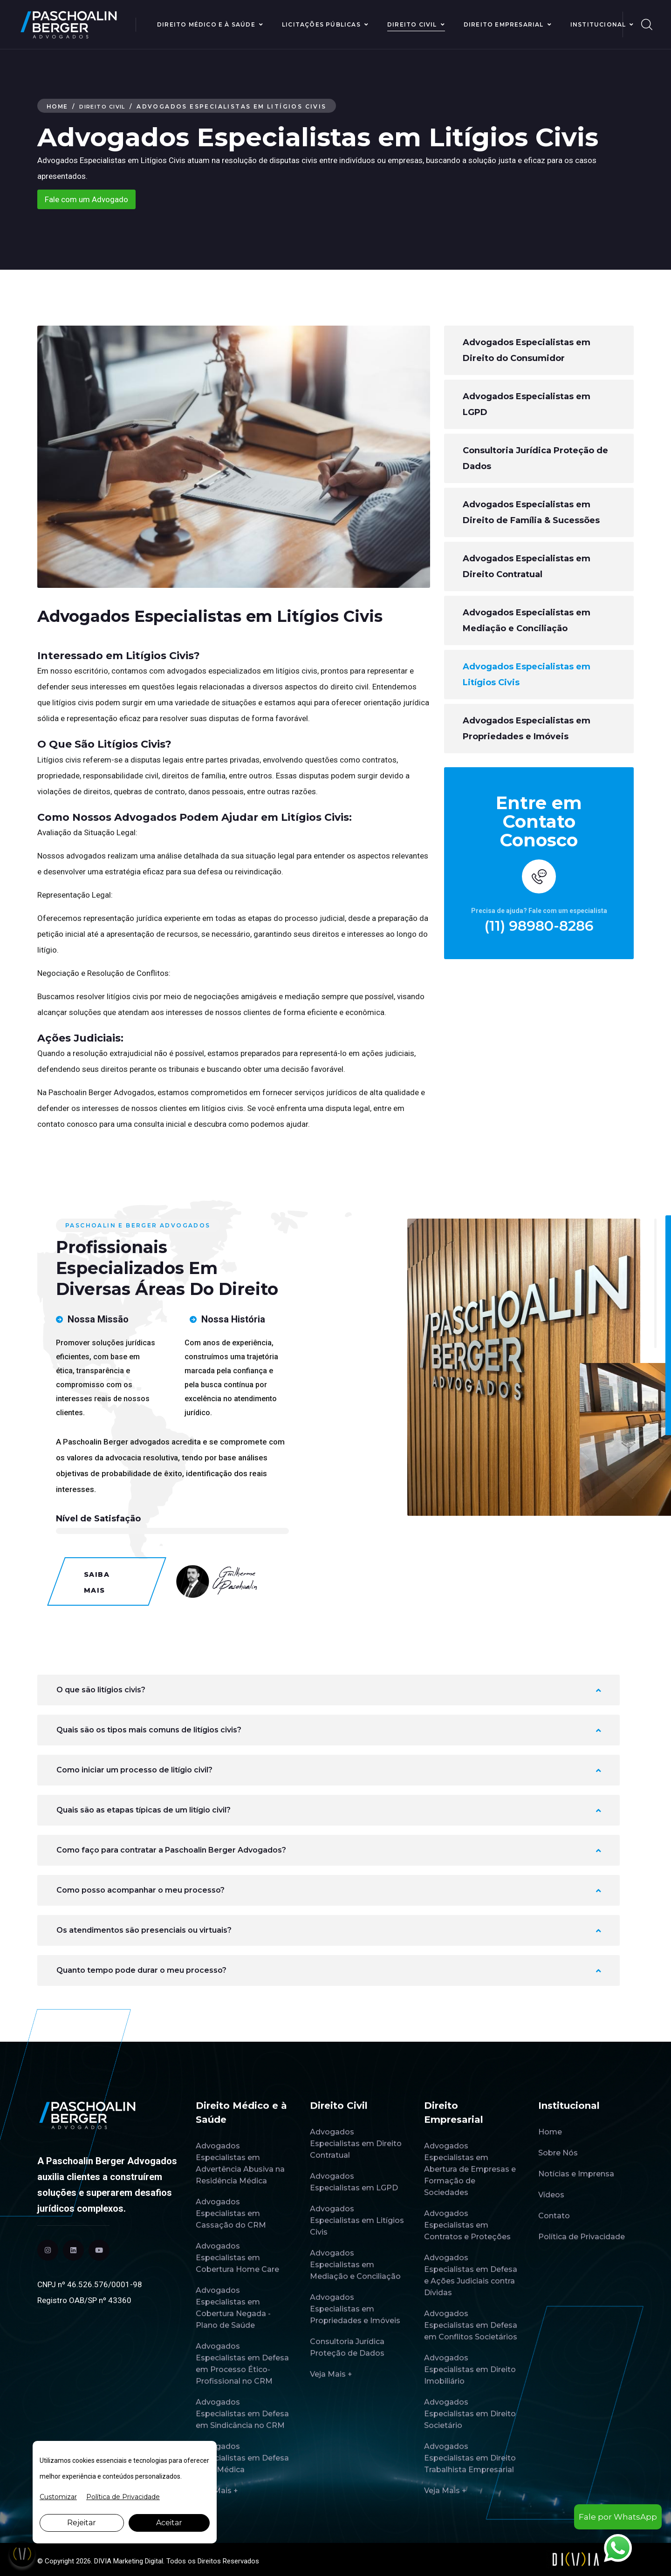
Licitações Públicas (321, 24)
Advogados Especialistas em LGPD (526, 404)
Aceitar (169, 2522)
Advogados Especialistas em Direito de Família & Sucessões (531, 512)
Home (58, 106)
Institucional (598, 24)
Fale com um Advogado (86, 199)
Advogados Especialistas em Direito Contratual (526, 566)
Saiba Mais (97, 1582)
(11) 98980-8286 (539, 925)
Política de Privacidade (123, 2497)
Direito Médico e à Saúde (206, 24)
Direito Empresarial (504, 24)
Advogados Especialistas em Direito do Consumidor (526, 350)
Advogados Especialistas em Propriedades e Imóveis (526, 729)
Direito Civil (412, 24)
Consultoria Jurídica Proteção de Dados (535, 458)
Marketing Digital (138, 2561)
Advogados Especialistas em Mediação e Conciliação (526, 620)
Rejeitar (81, 2522)
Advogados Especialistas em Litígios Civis (526, 674)
